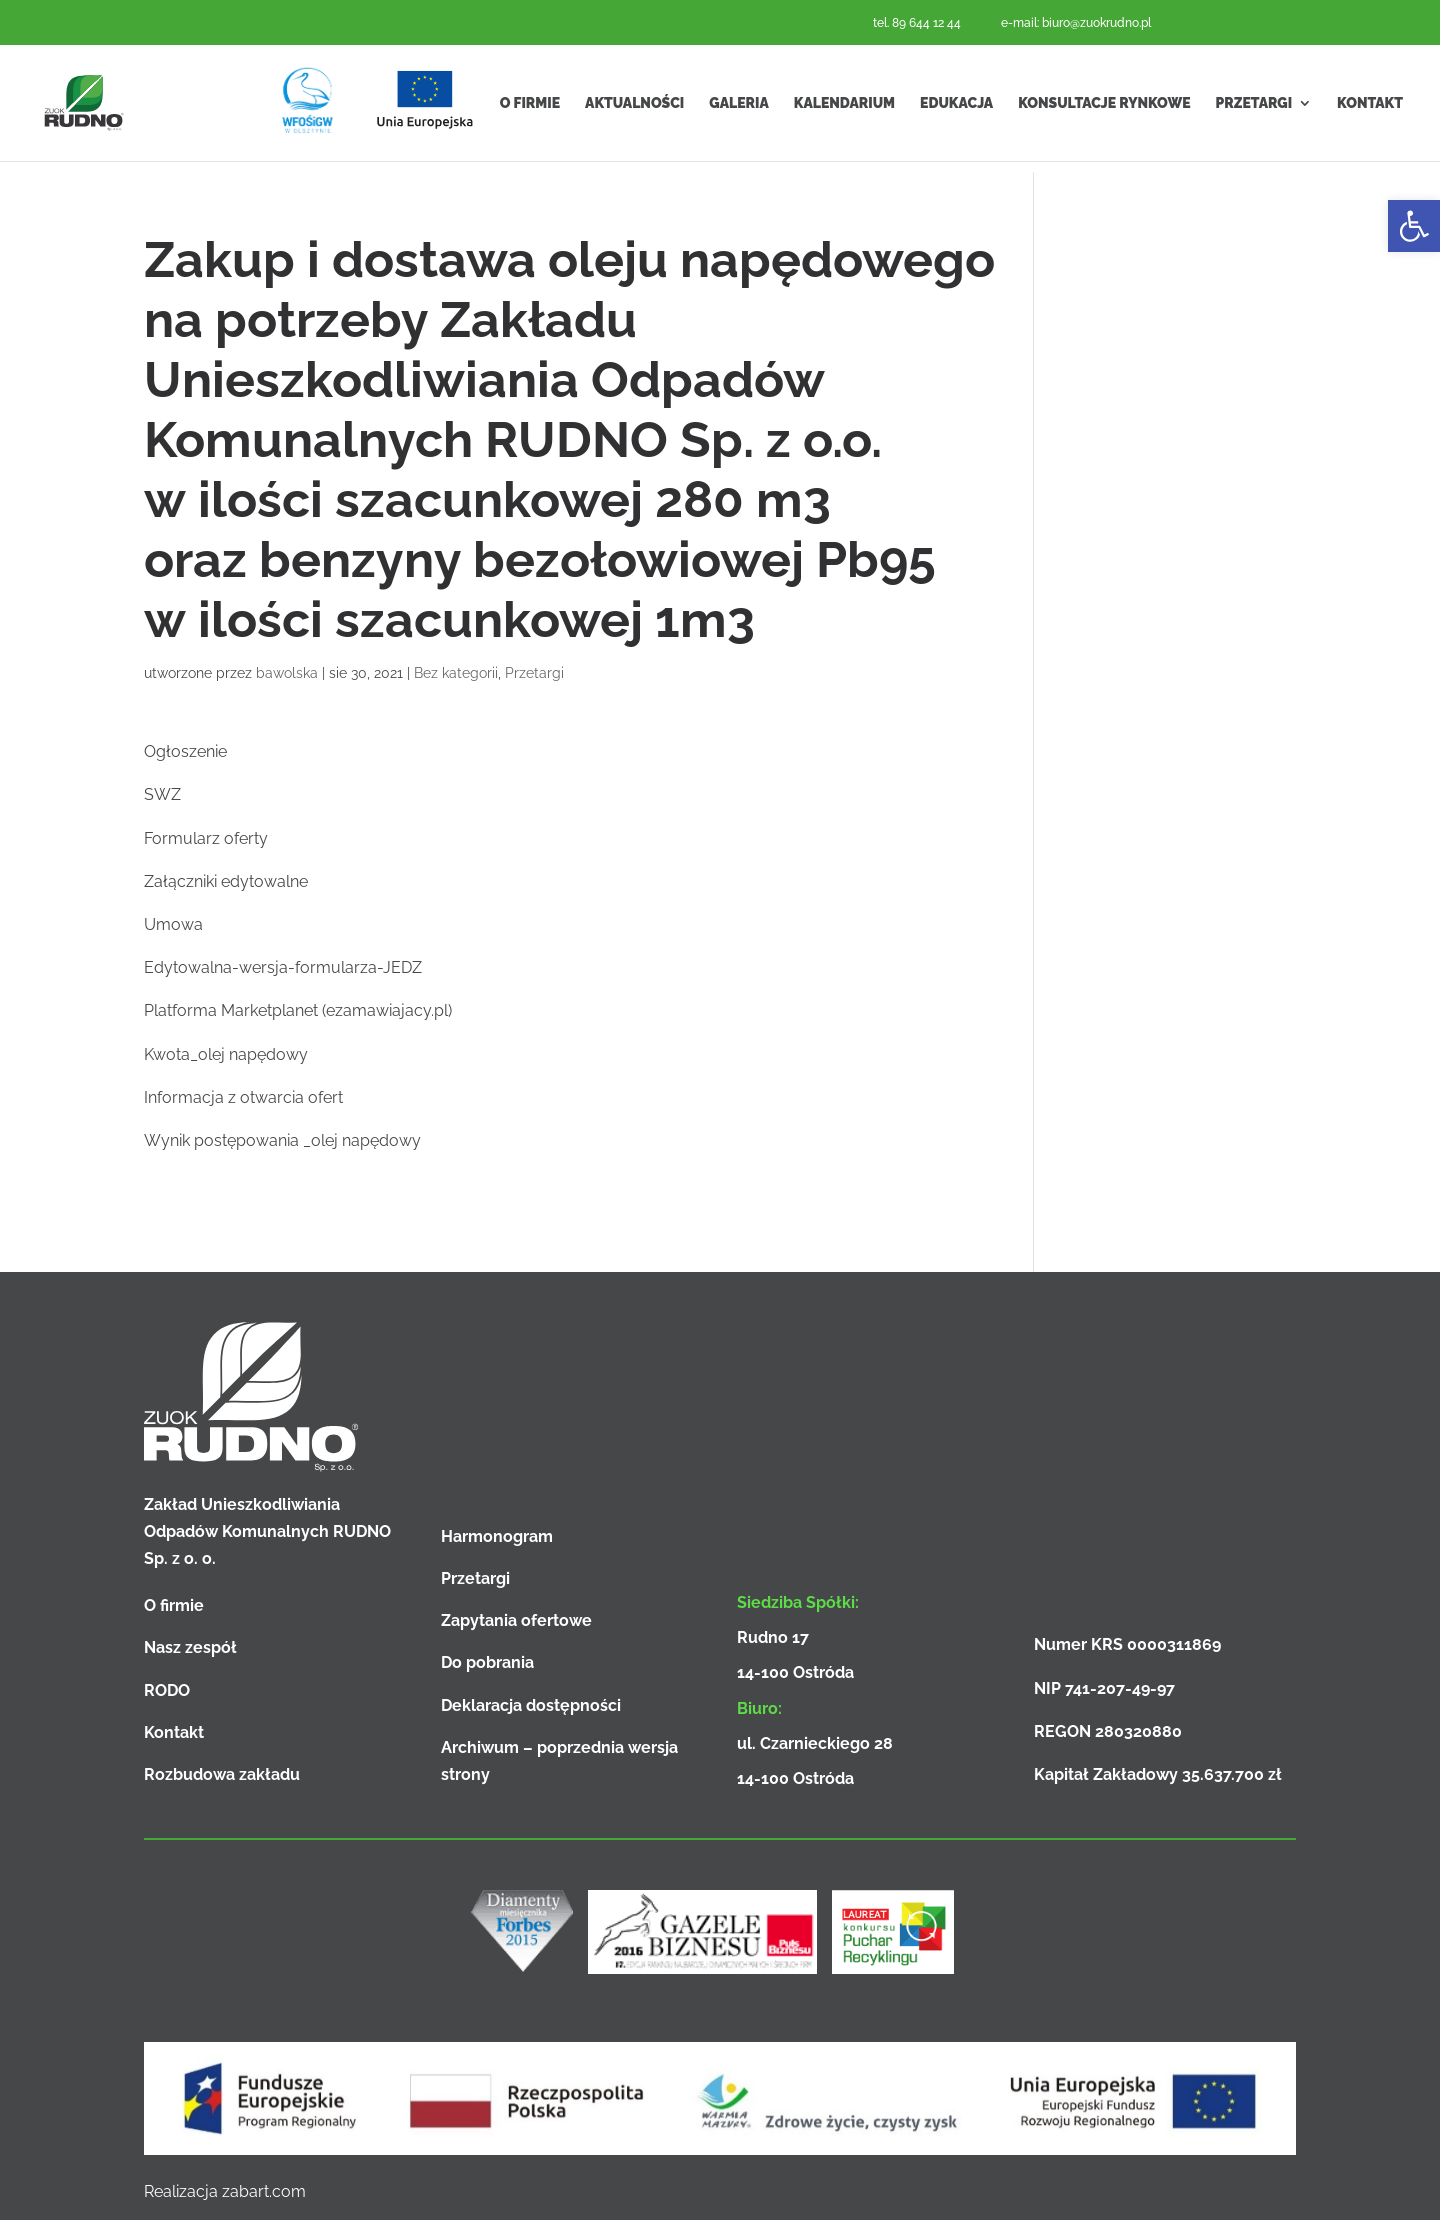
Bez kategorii (456, 673)
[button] (1414, 226)
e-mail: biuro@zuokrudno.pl (1076, 23)
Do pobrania (487, 1662)
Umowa (173, 924)
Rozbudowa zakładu (222, 1774)
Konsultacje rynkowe (1104, 108)
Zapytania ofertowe (516, 1620)
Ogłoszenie (185, 751)
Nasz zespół (190, 1647)
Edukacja (956, 108)
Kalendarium (844, 108)
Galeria (738, 108)
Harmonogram (497, 1536)
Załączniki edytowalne (226, 881)
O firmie (530, 108)
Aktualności (634, 108)
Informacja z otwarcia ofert (243, 1097)
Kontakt (1370, 108)
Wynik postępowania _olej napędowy (282, 1140)
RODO (167, 1690)
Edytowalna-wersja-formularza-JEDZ (283, 967)
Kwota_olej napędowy (226, 1054)
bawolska (287, 673)
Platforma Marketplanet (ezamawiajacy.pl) (298, 1010)
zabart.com (264, 2191)
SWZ (162, 794)
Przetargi (1254, 108)
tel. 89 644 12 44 (917, 23)
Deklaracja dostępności (531, 1705)
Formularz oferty (206, 838)
